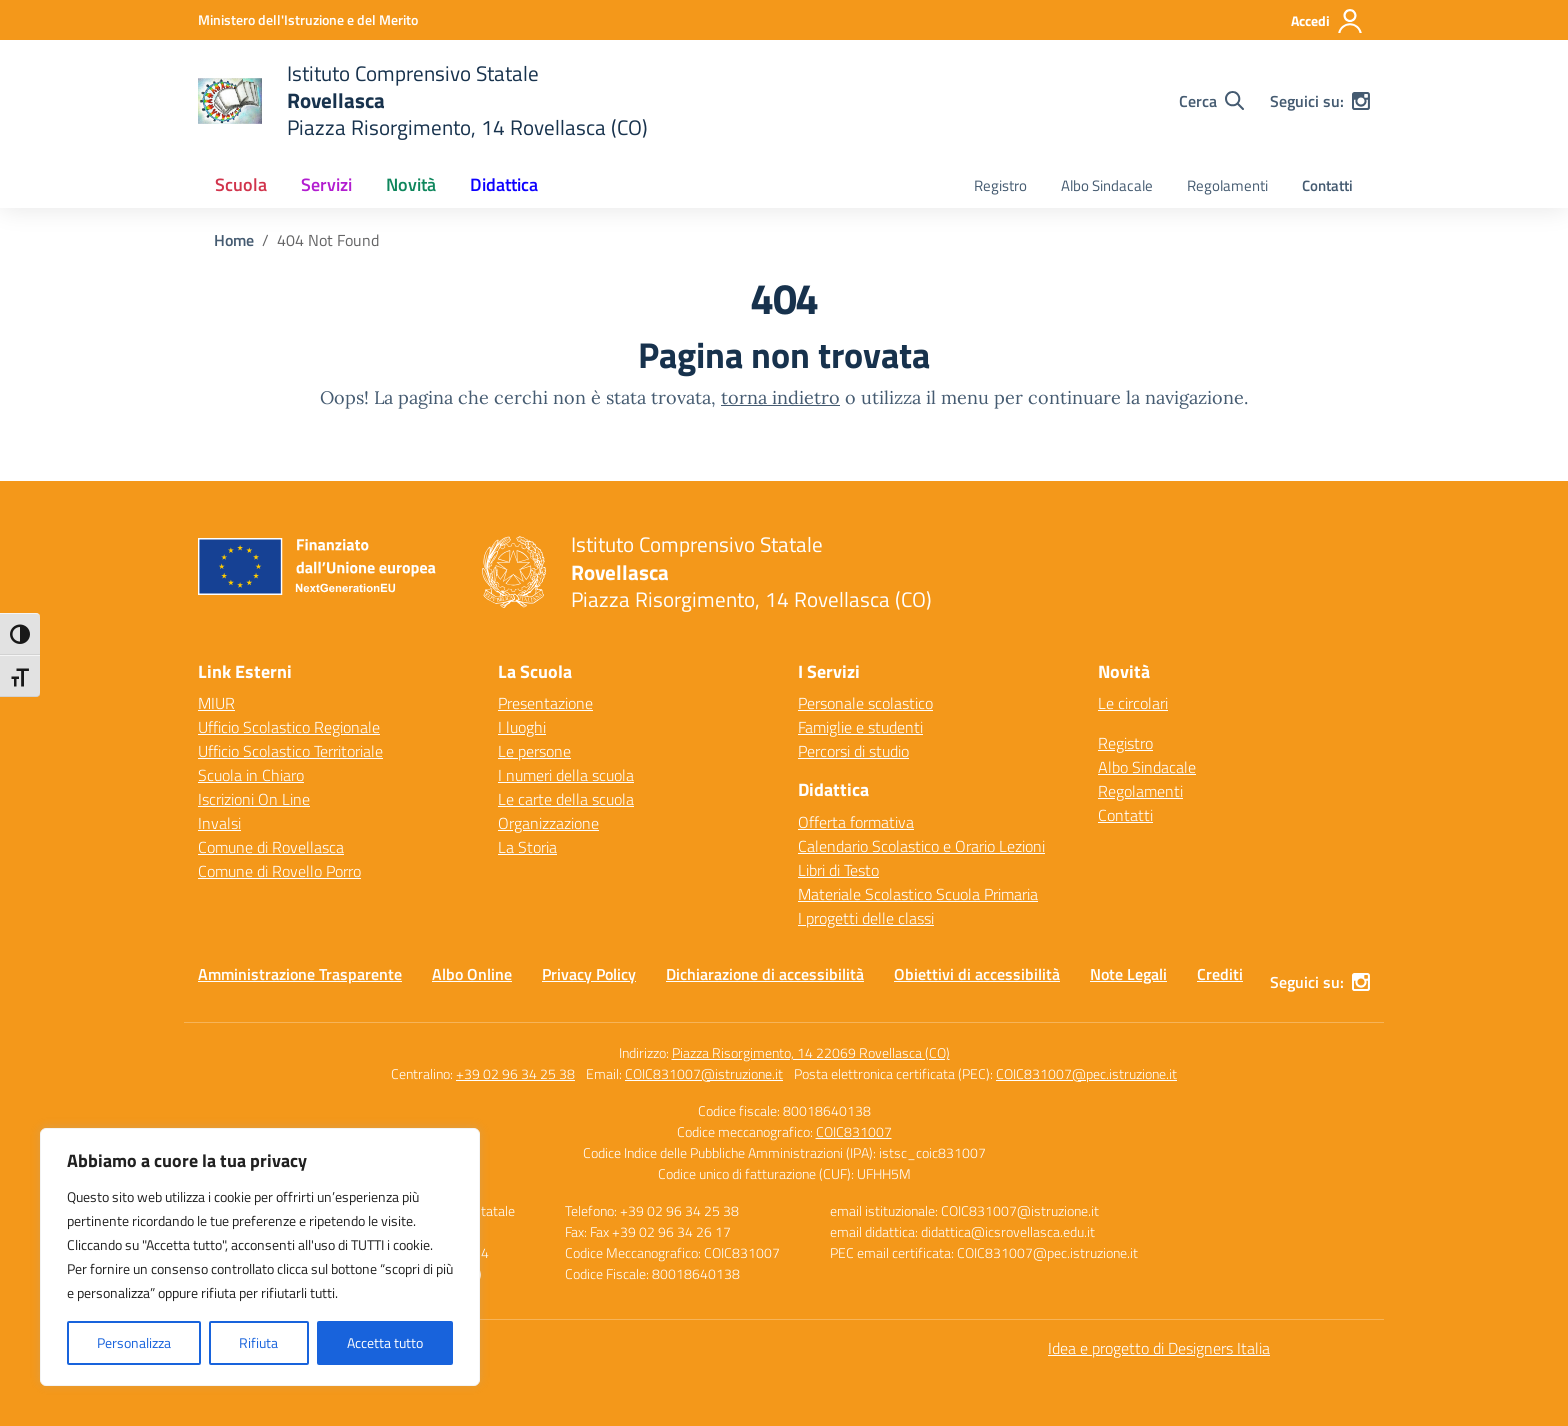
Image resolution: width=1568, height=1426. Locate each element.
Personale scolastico (865, 703)
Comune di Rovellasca (271, 847)
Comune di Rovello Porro (279, 871)
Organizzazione (548, 823)
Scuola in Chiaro (251, 775)
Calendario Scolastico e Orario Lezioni (921, 846)
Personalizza (134, 1342)
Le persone (534, 751)
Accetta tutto (385, 1342)
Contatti (1327, 185)
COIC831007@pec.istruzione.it (1086, 1073)
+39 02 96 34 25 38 (515, 1073)
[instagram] (1361, 101)
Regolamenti (1227, 185)
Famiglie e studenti (860, 727)
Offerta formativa (856, 822)
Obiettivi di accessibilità (977, 974)
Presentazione (545, 703)
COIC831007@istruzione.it (704, 1073)
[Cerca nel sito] (1211, 101)
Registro (1000, 185)
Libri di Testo (838, 870)
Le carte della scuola (566, 799)
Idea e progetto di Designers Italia (1159, 1348)
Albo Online (472, 974)
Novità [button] (411, 184)
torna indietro (780, 397)
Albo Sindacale (1107, 185)
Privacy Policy (589, 974)
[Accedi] (1327, 21)
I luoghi (522, 727)
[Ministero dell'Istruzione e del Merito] (308, 19)
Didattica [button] (504, 184)
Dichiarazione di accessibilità (765, 974)
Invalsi (219, 823)
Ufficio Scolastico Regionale (289, 727)
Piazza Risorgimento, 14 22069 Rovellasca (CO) (811, 1052)
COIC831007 (854, 1131)
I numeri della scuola (566, 775)
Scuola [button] (241, 184)
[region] (260, 1257)
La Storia (527, 847)
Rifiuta (258, 1342)
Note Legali (1128, 974)
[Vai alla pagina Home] (234, 240)
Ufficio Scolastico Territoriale (290, 751)
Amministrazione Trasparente (300, 974)
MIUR (216, 703)
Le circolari (1133, 703)
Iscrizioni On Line (254, 799)
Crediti (1220, 974)
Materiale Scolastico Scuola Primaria (918, 894)
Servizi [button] (326, 184)
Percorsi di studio (853, 751)
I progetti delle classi (866, 918)
